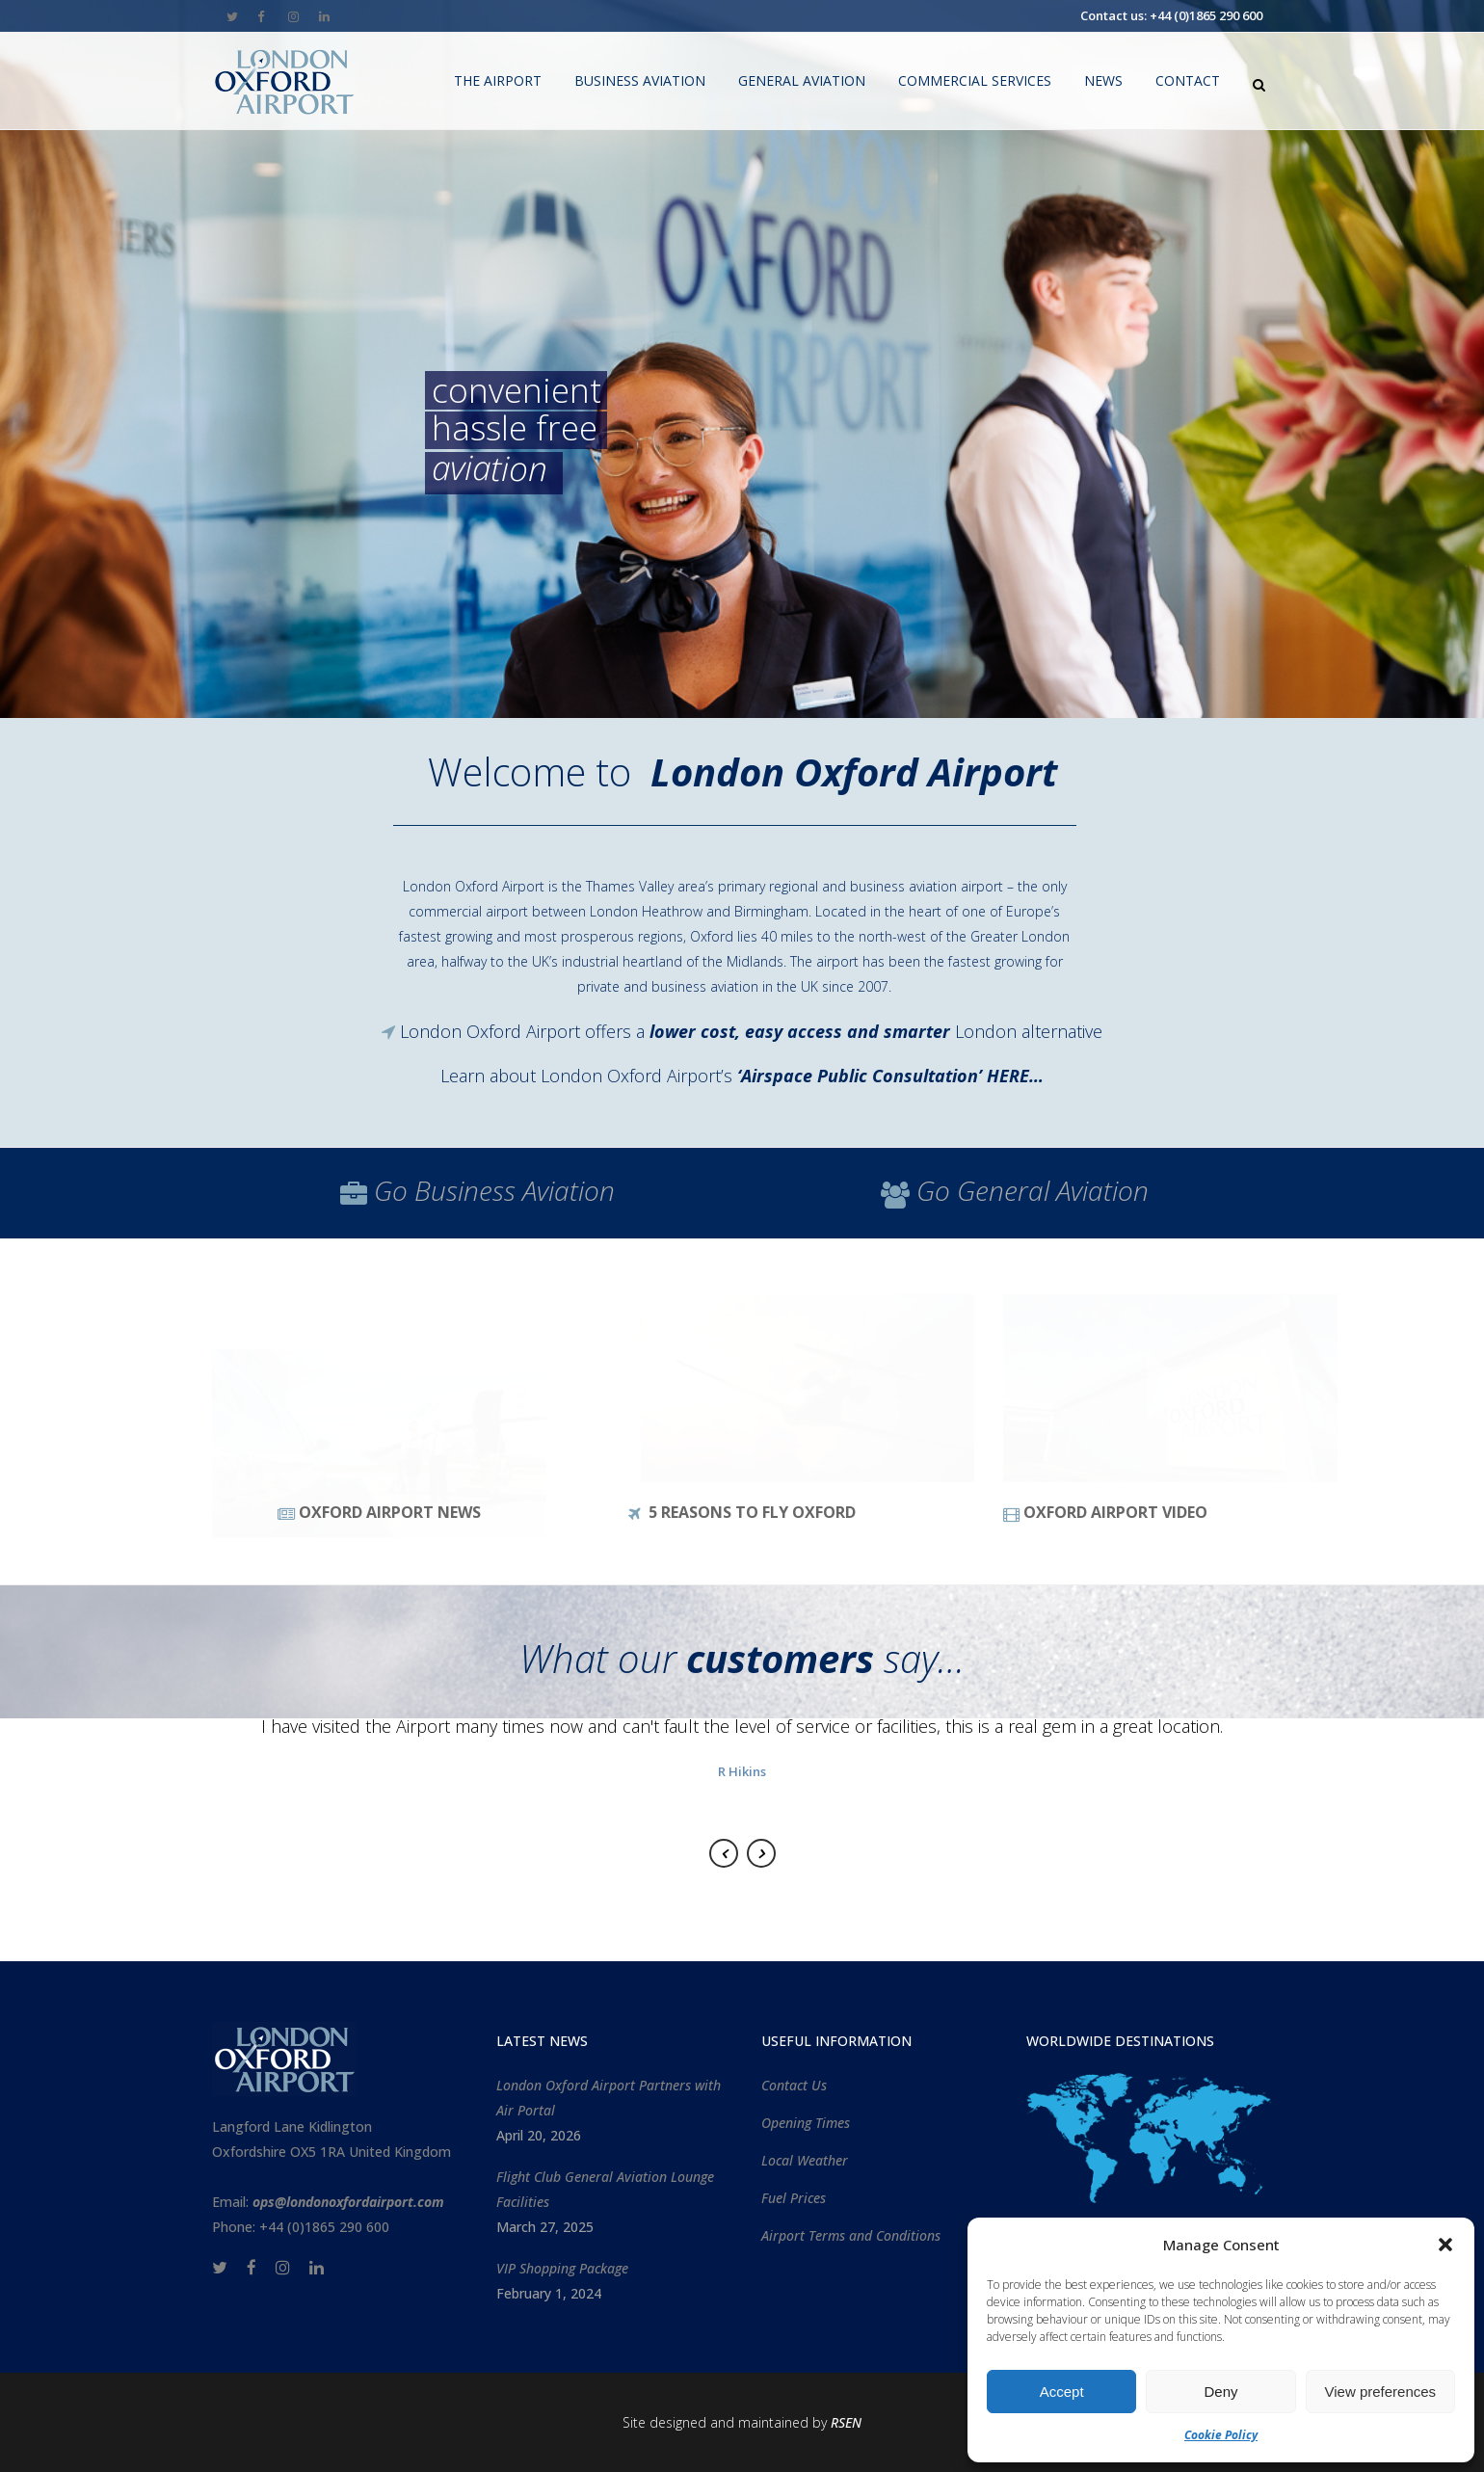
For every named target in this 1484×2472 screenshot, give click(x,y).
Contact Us (794, 2085)
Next (761, 1853)
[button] (1445, 2244)
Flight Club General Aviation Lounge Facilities (605, 2189)
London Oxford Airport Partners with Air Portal (608, 2097)
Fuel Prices (793, 2198)
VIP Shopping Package (562, 2268)
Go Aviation (494, 1190)
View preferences (1381, 2391)
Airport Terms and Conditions (851, 2235)
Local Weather (804, 2160)
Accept (1062, 2391)
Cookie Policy (1221, 2435)
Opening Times (805, 2122)
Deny (1220, 2391)
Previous (723, 1853)
